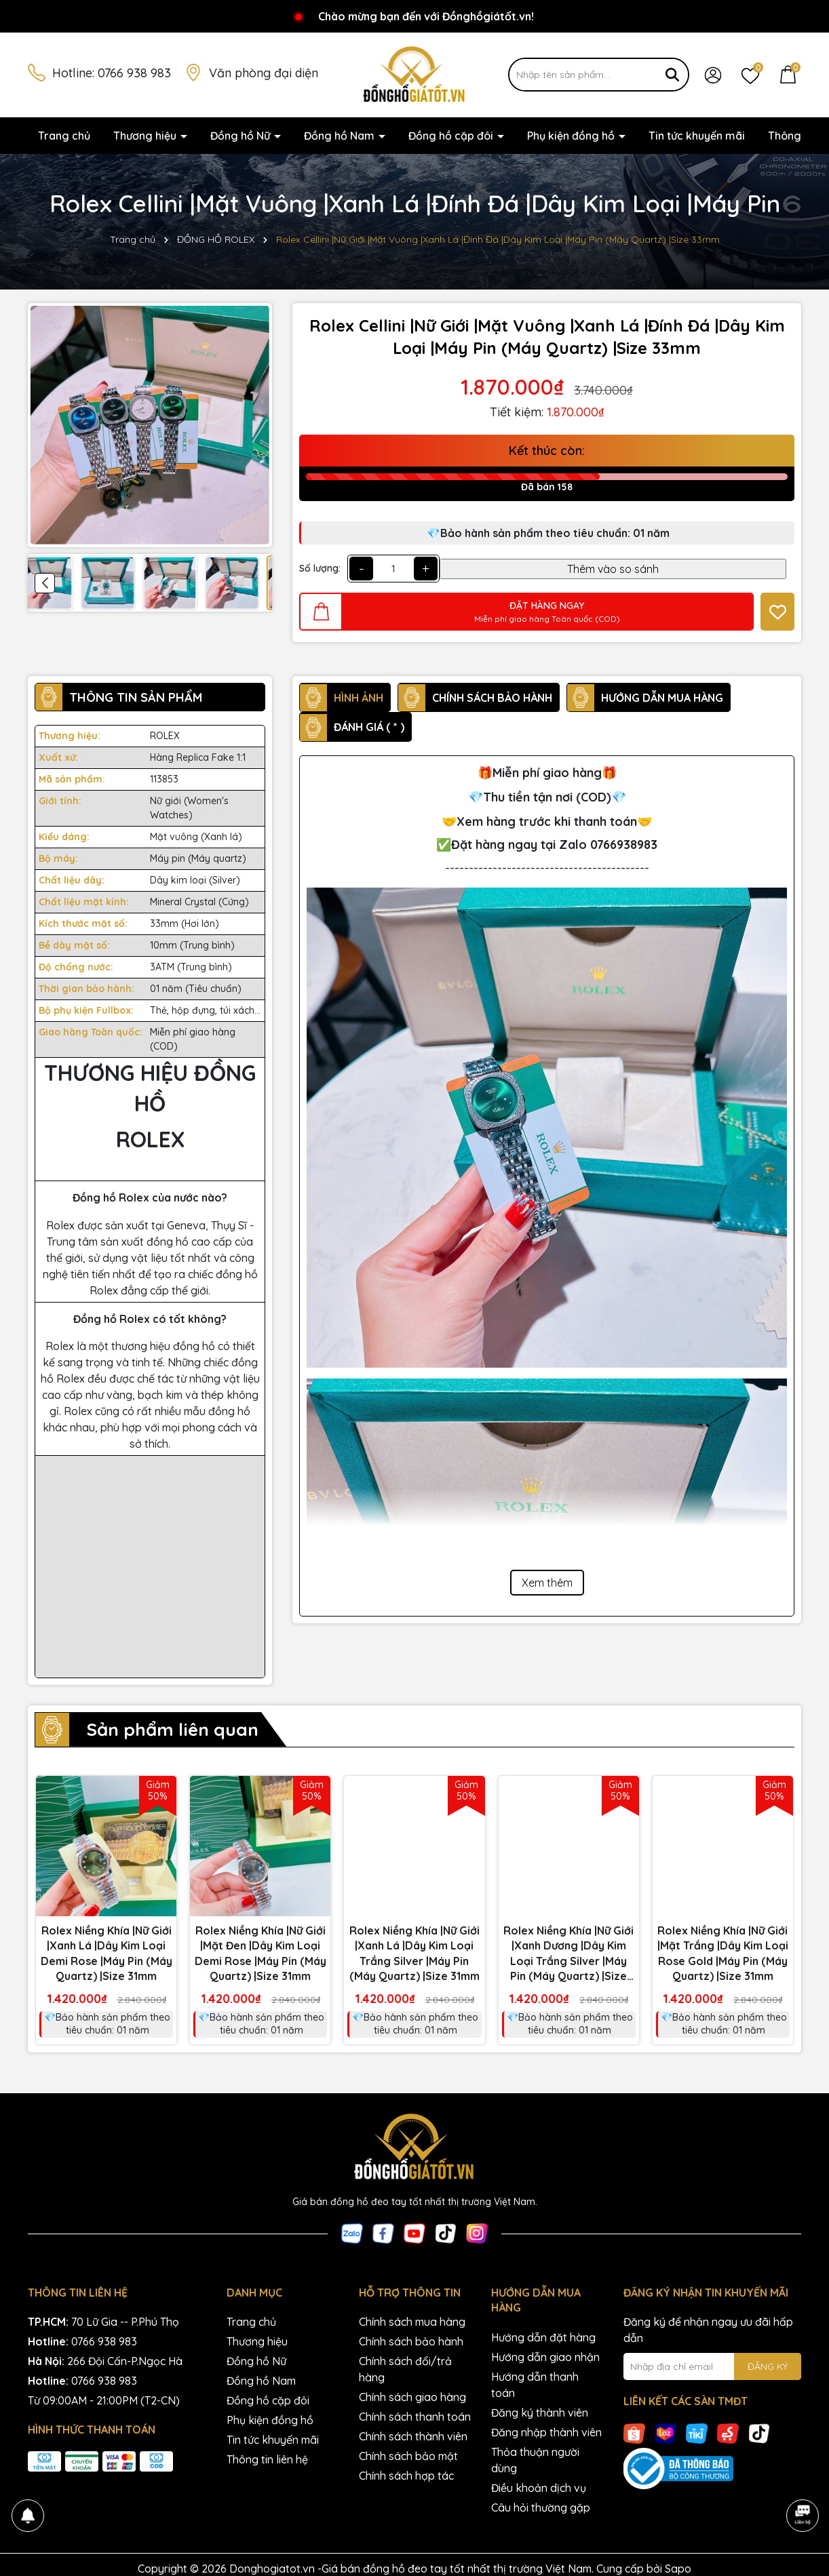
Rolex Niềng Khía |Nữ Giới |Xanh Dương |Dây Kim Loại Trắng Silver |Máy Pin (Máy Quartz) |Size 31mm (568, 1954)
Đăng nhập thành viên (546, 2432)
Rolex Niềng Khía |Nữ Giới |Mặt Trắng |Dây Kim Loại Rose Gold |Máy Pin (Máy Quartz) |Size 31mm (722, 1953)
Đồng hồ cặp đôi (452, 135)
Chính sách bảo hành (411, 2341)
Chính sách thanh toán (415, 2416)
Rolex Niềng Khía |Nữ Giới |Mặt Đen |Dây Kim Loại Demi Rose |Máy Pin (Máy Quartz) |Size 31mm (260, 1953)
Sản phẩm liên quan (172, 1729)
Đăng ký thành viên (539, 2412)
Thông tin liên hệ (267, 2459)
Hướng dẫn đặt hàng (543, 2337)
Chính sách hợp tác (406, 2475)
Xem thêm (547, 1582)
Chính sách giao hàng (412, 2397)
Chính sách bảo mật (408, 2456)
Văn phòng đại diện (263, 73)
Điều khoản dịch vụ (538, 2488)
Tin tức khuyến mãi (697, 135)
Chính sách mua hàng (412, 2322)
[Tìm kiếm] (672, 74)
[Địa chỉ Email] (712, 2366)
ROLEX (165, 736)
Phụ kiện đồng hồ (572, 135)
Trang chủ (64, 135)
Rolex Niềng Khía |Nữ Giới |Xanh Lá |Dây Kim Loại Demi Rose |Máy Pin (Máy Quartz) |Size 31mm (106, 1953)
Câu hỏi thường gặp (540, 2507)
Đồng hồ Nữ (241, 135)
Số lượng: (320, 568)
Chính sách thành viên (413, 2436)
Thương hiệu (146, 135)
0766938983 (623, 844)
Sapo (678, 2568)
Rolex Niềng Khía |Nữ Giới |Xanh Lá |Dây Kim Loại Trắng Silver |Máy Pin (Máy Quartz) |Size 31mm (414, 1953)
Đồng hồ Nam (340, 135)
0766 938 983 (134, 73)
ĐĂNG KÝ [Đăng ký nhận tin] (768, 2366)
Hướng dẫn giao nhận (545, 2357)
